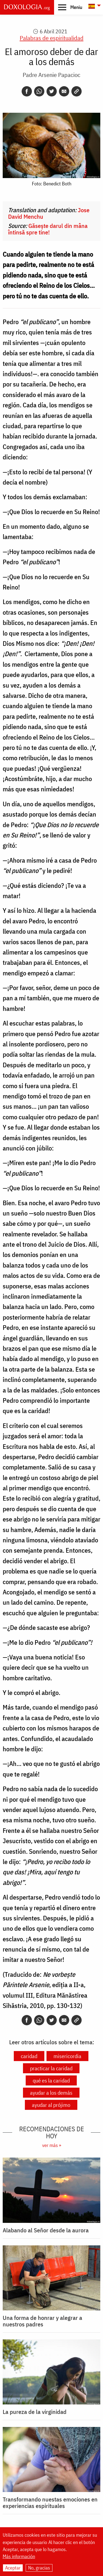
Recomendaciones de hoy (51, 2132)
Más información (19, 2556)
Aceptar (13, 2568)
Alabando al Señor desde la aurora (46, 2230)
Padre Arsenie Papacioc (51, 75)
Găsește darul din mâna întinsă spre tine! (48, 229)
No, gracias (39, 2568)
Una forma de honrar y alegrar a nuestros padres (42, 2320)
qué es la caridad (51, 2080)
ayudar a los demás (51, 2092)
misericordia (67, 2056)
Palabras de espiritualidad (52, 38)
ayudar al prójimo (51, 2104)
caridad (29, 2056)
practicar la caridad (51, 2068)
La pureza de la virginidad (35, 2412)
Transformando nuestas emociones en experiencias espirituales (50, 2502)
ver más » (51, 2145)
